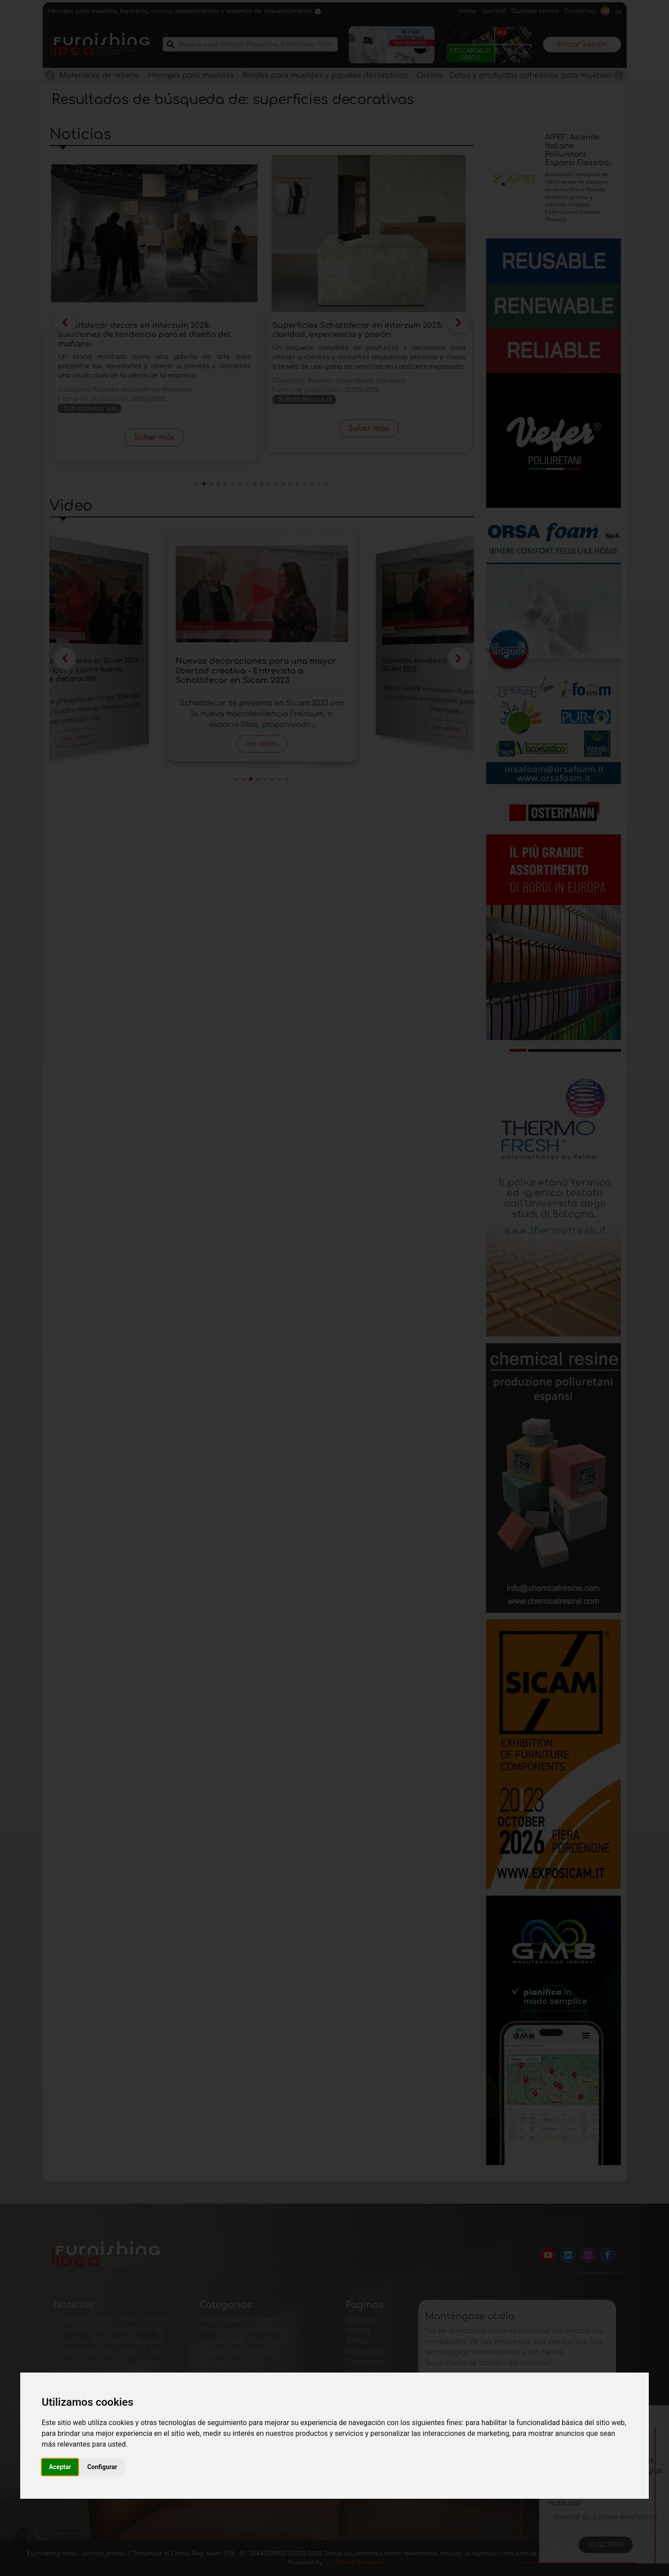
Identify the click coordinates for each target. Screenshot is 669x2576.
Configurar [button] (102, 2466)
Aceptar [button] (60, 2466)
